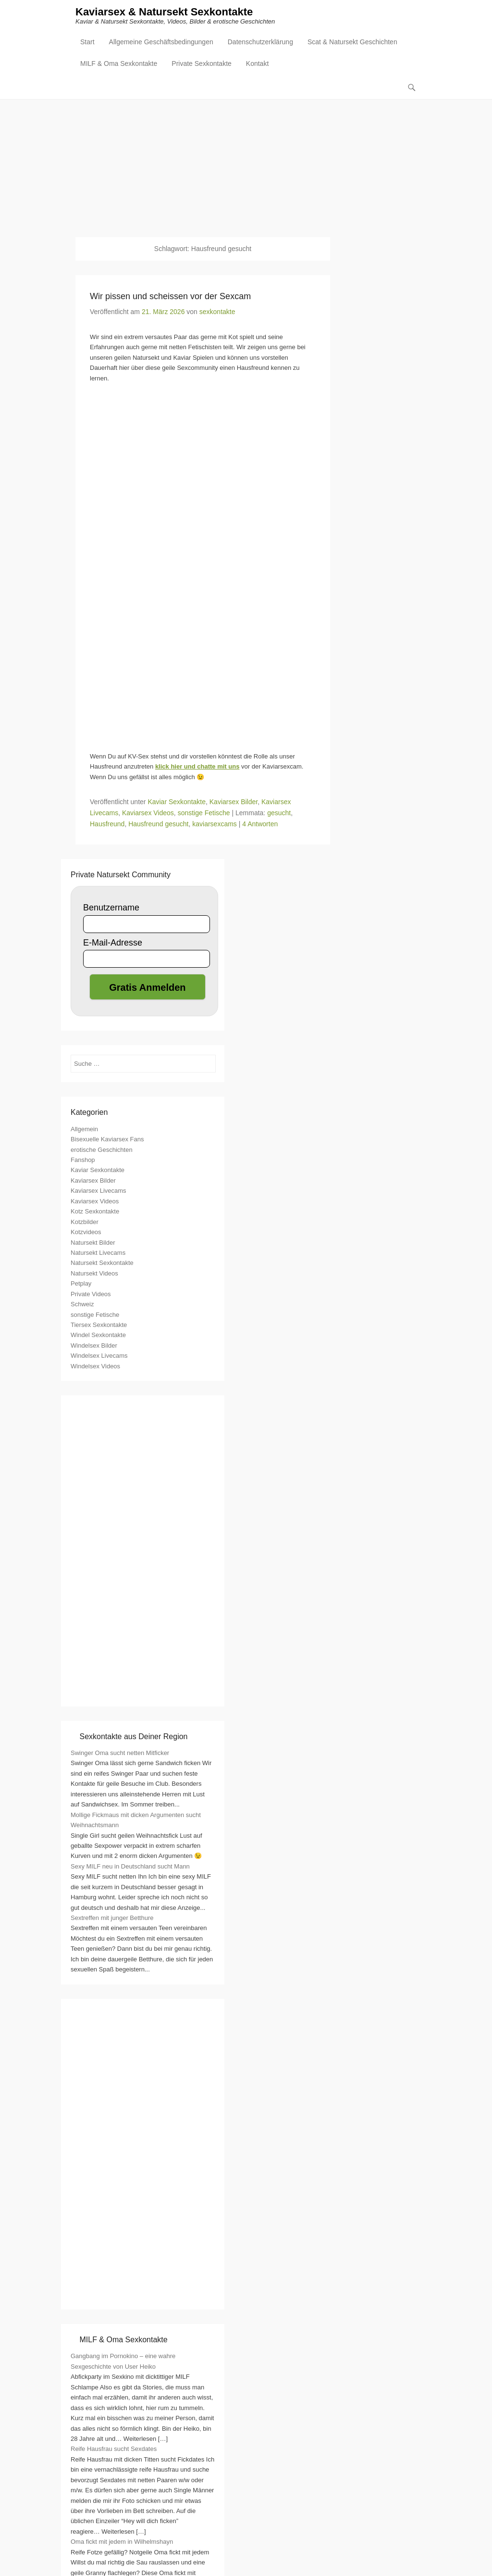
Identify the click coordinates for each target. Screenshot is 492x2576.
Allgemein (84, 1129)
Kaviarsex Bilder (233, 802)
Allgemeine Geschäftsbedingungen (161, 42)
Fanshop (83, 1160)
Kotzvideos (86, 1232)
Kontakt (257, 64)
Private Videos (91, 1294)
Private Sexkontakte (202, 64)
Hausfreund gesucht (158, 824)
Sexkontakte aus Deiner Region (133, 1737)
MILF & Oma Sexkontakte (118, 64)
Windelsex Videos (95, 1366)
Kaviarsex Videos (148, 813)
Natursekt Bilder (93, 1242)
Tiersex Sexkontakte (99, 1325)
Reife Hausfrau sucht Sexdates (114, 2449)
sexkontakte (217, 312)
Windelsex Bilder (94, 1346)
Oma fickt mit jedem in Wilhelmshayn (122, 2542)
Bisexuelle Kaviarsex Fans (107, 1139)
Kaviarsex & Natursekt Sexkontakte (164, 13)
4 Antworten (260, 824)
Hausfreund (107, 824)
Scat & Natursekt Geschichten (352, 42)
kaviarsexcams (214, 824)
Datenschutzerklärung (260, 42)
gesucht (279, 813)
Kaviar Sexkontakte (177, 802)
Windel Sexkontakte (98, 1335)
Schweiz (82, 1304)
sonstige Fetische (204, 813)
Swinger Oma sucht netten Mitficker (120, 1753)
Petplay (81, 1284)
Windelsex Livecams (99, 1356)
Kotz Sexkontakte (95, 1211)
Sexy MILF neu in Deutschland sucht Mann (130, 1866)
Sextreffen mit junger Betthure (112, 1918)
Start (87, 42)
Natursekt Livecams (98, 1253)
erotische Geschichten (102, 1150)
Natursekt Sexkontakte (102, 1263)
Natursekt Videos (94, 1273)
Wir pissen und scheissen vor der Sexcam (170, 297)
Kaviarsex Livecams (98, 1191)
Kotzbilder (84, 1222)
